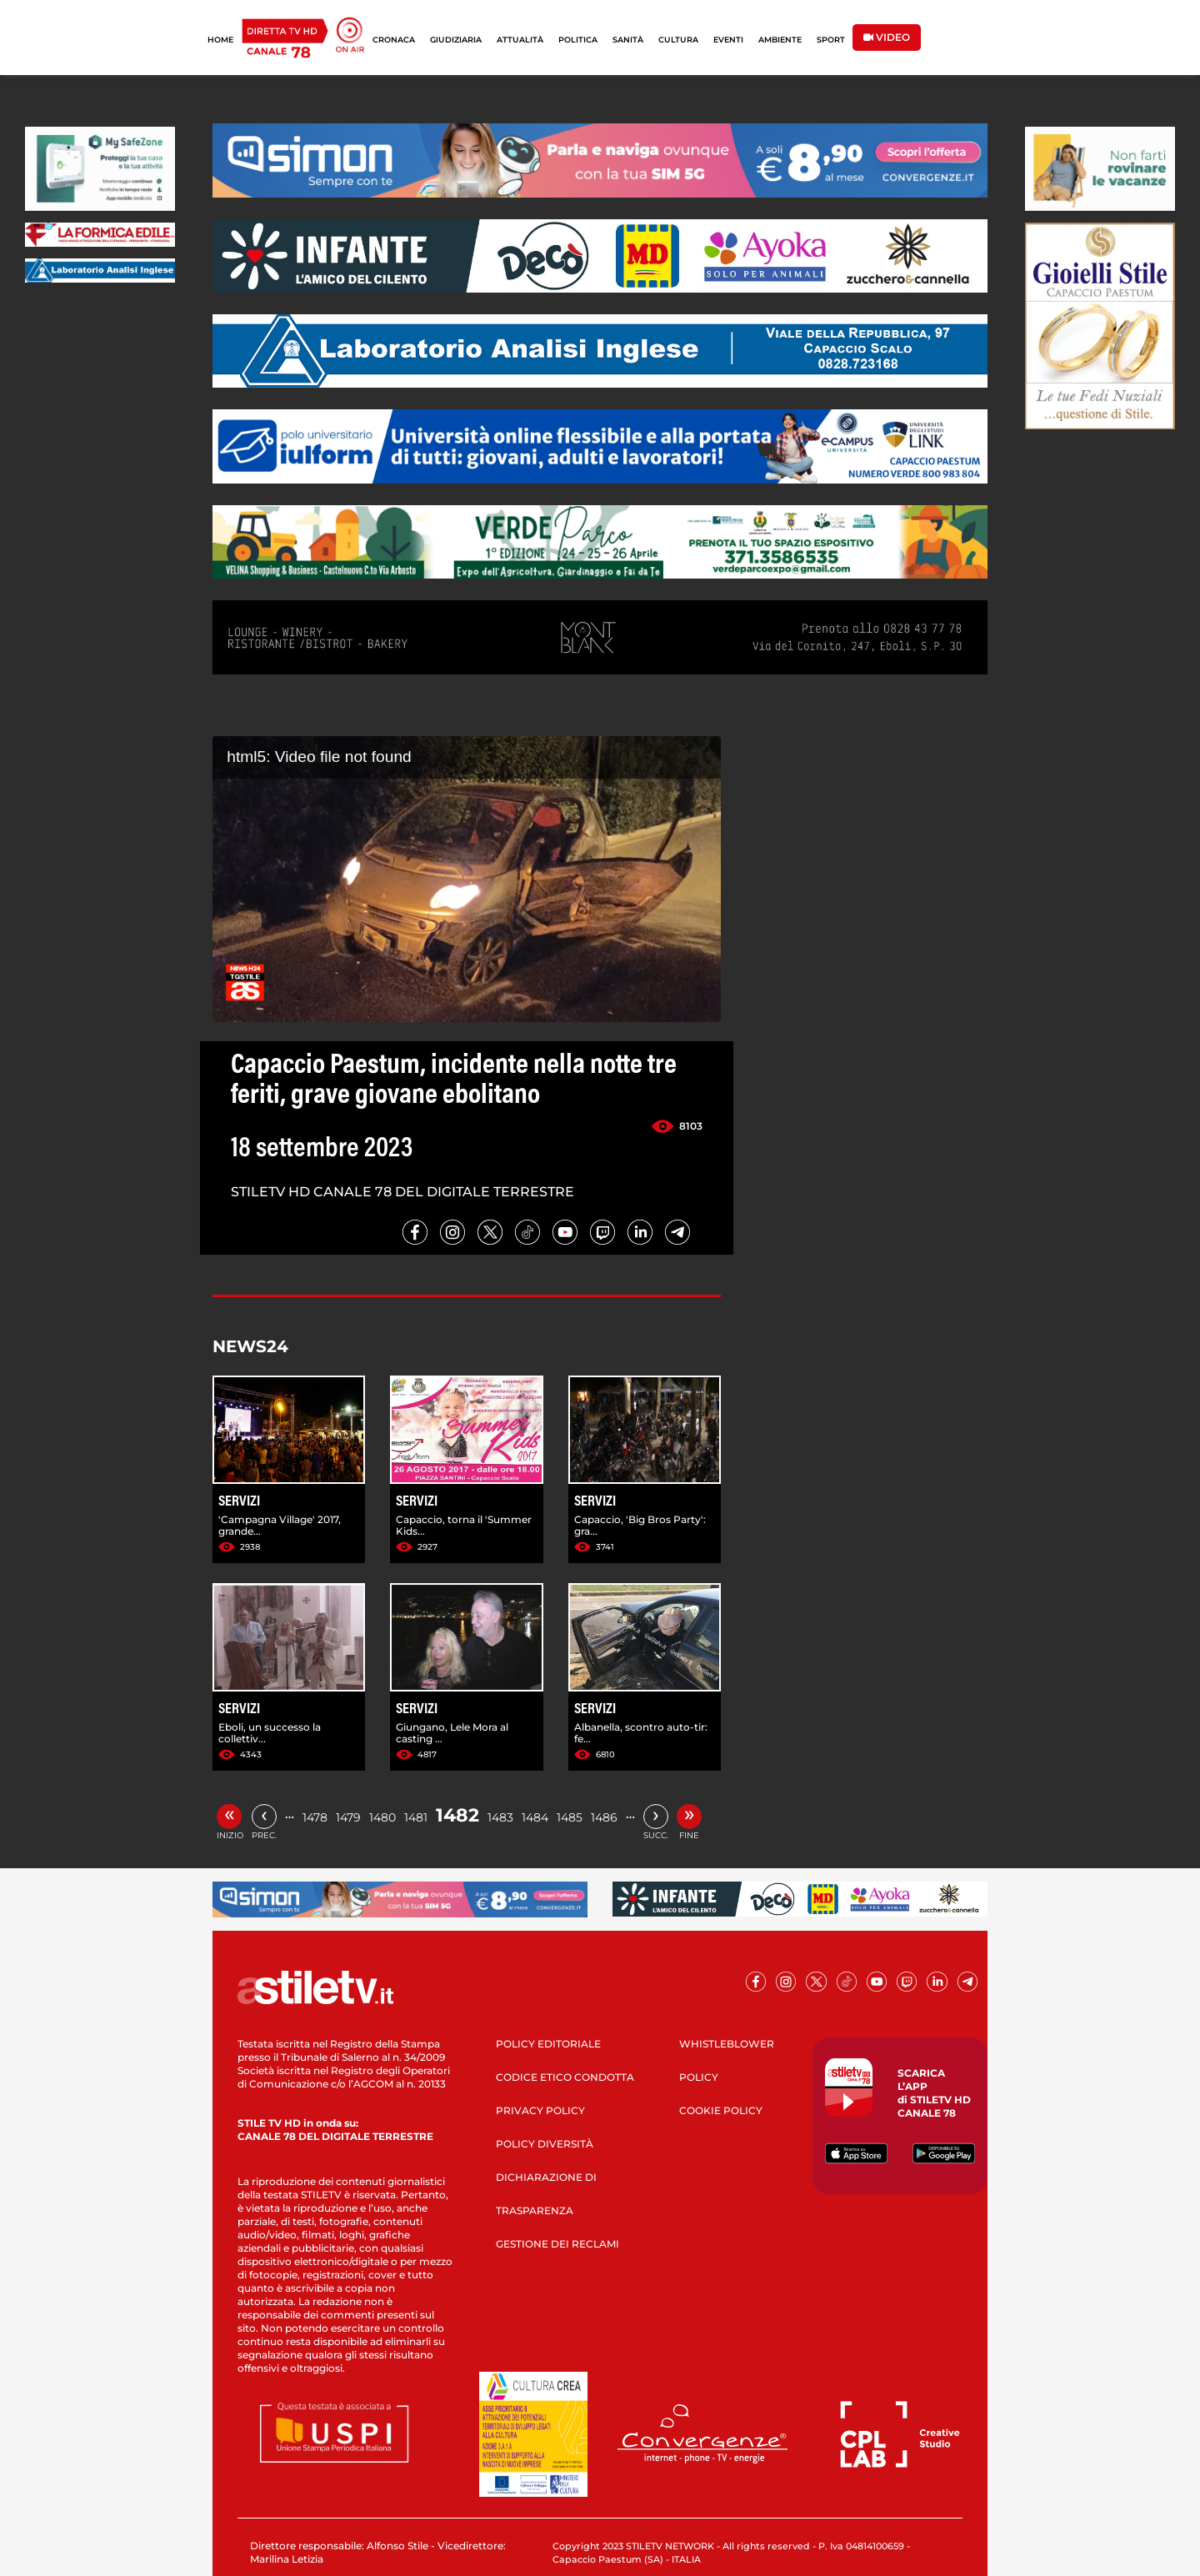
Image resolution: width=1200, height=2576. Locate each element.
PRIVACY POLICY (540, 2110)
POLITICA (578, 39)
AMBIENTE (780, 39)
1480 (382, 1817)
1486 (604, 1817)
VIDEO (886, 37)
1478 (315, 1817)
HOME (220, 39)
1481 (416, 1817)
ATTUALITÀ (520, 39)
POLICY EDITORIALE (548, 2043)
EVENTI (728, 39)
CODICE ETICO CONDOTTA (565, 2077)
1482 (457, 1815)
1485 (569, 1817)
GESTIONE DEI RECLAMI (557, 2244)
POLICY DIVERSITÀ (544, 2143)
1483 (500, 1817)
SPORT (831, 39)
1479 (348, 1817)
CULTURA (678, 39)
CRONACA (393, 39)
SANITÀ (627, 39)
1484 (535, 1817)
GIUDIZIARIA (456, 39)
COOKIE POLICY (720, 2110)
